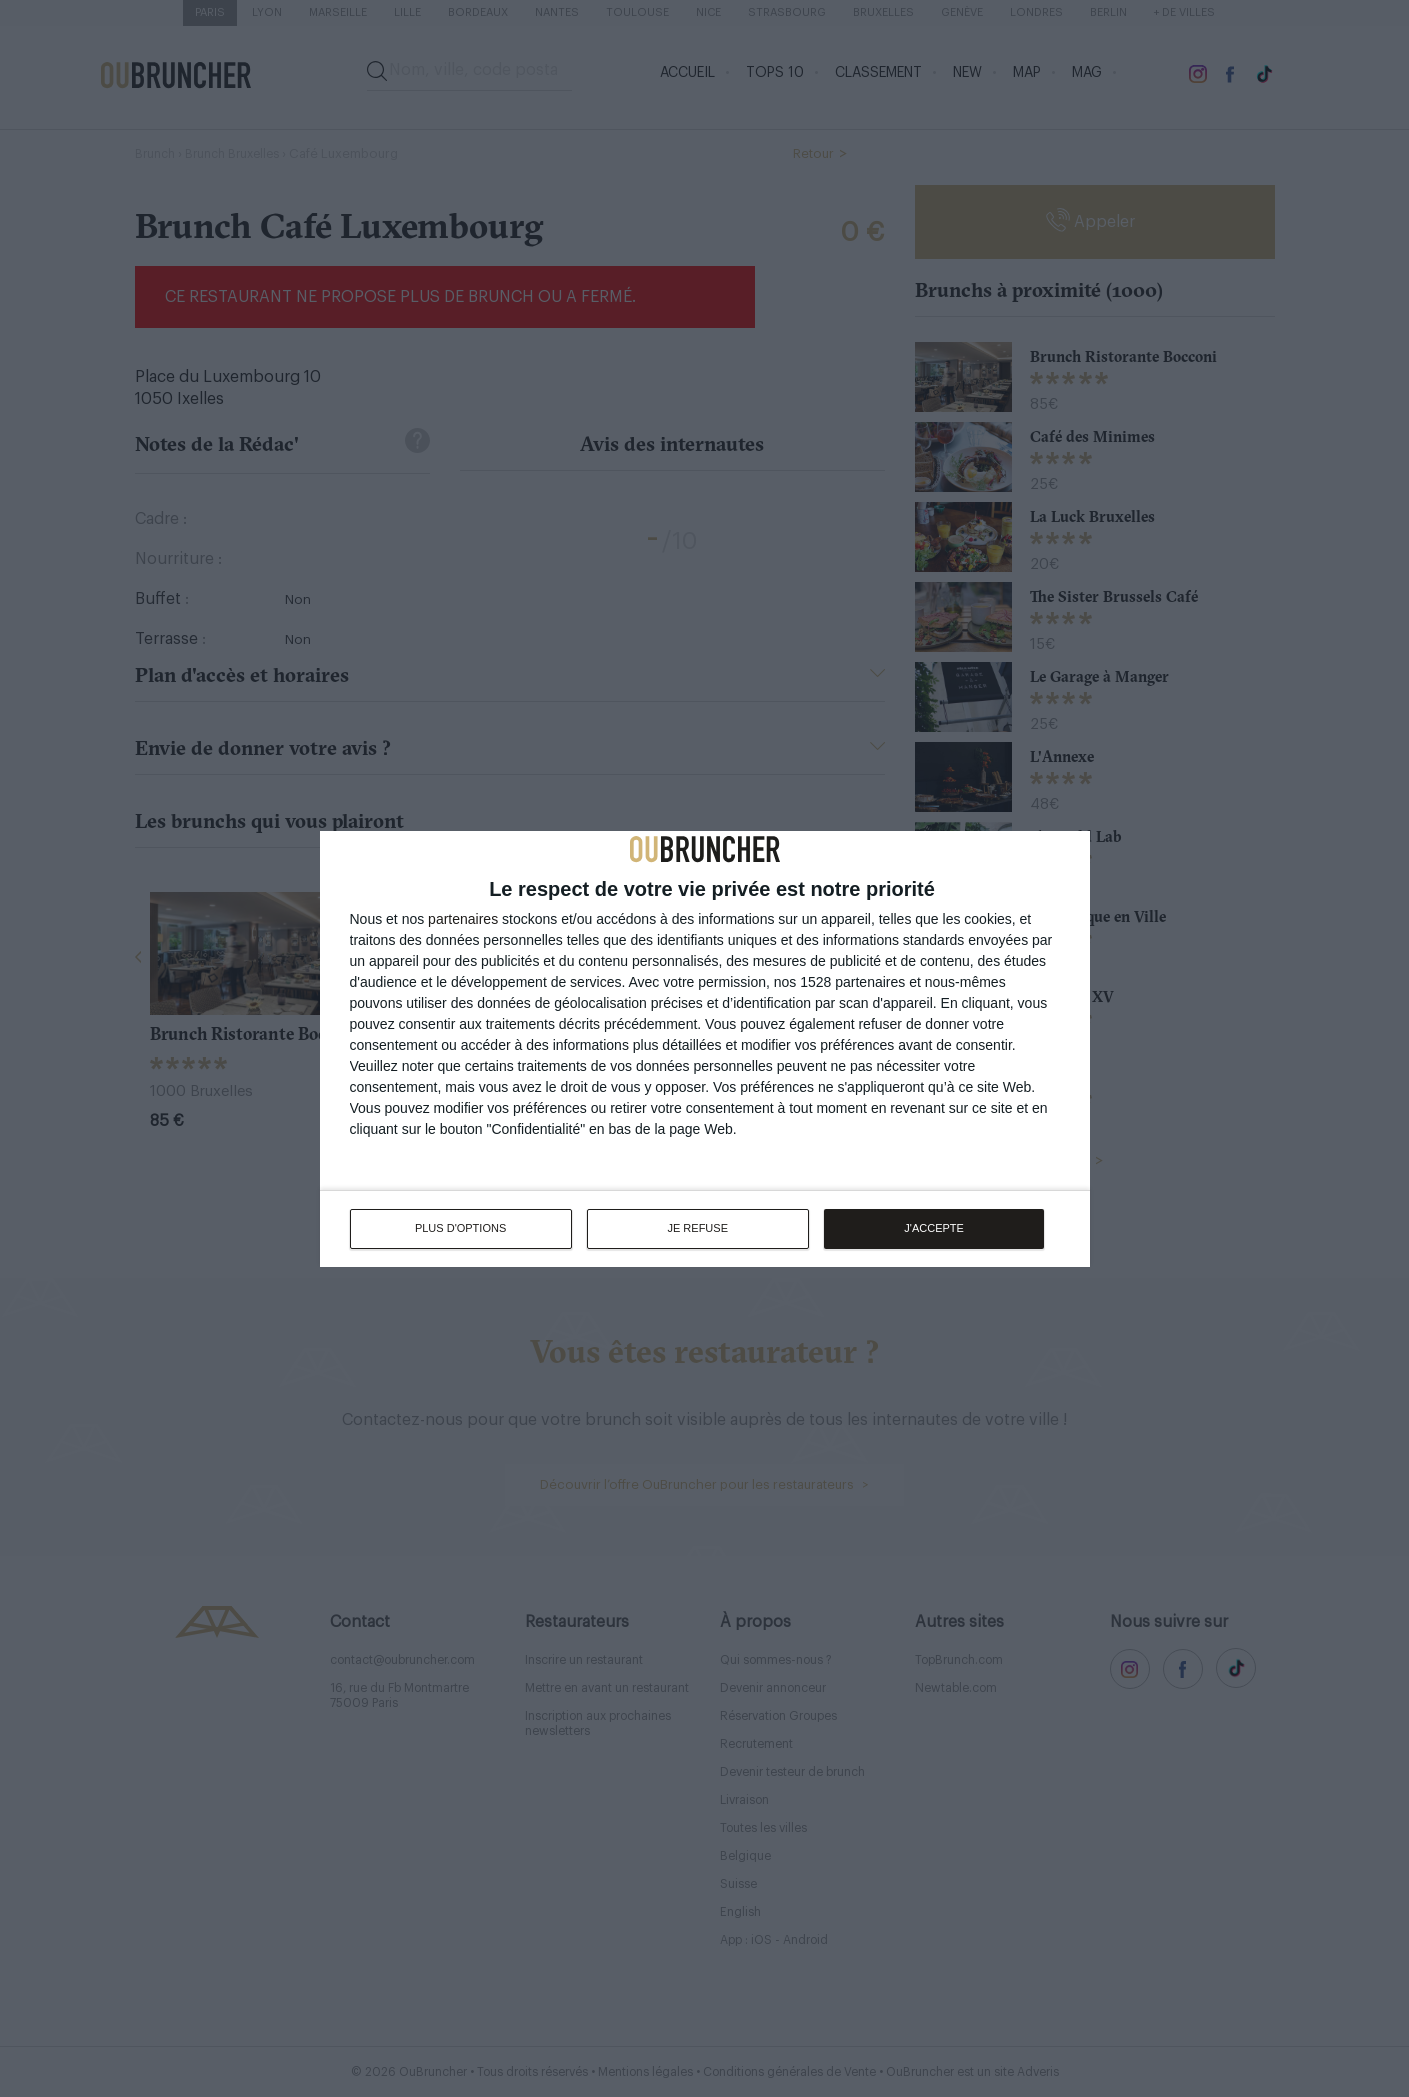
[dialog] (705, 1048)
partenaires (463, 918)
